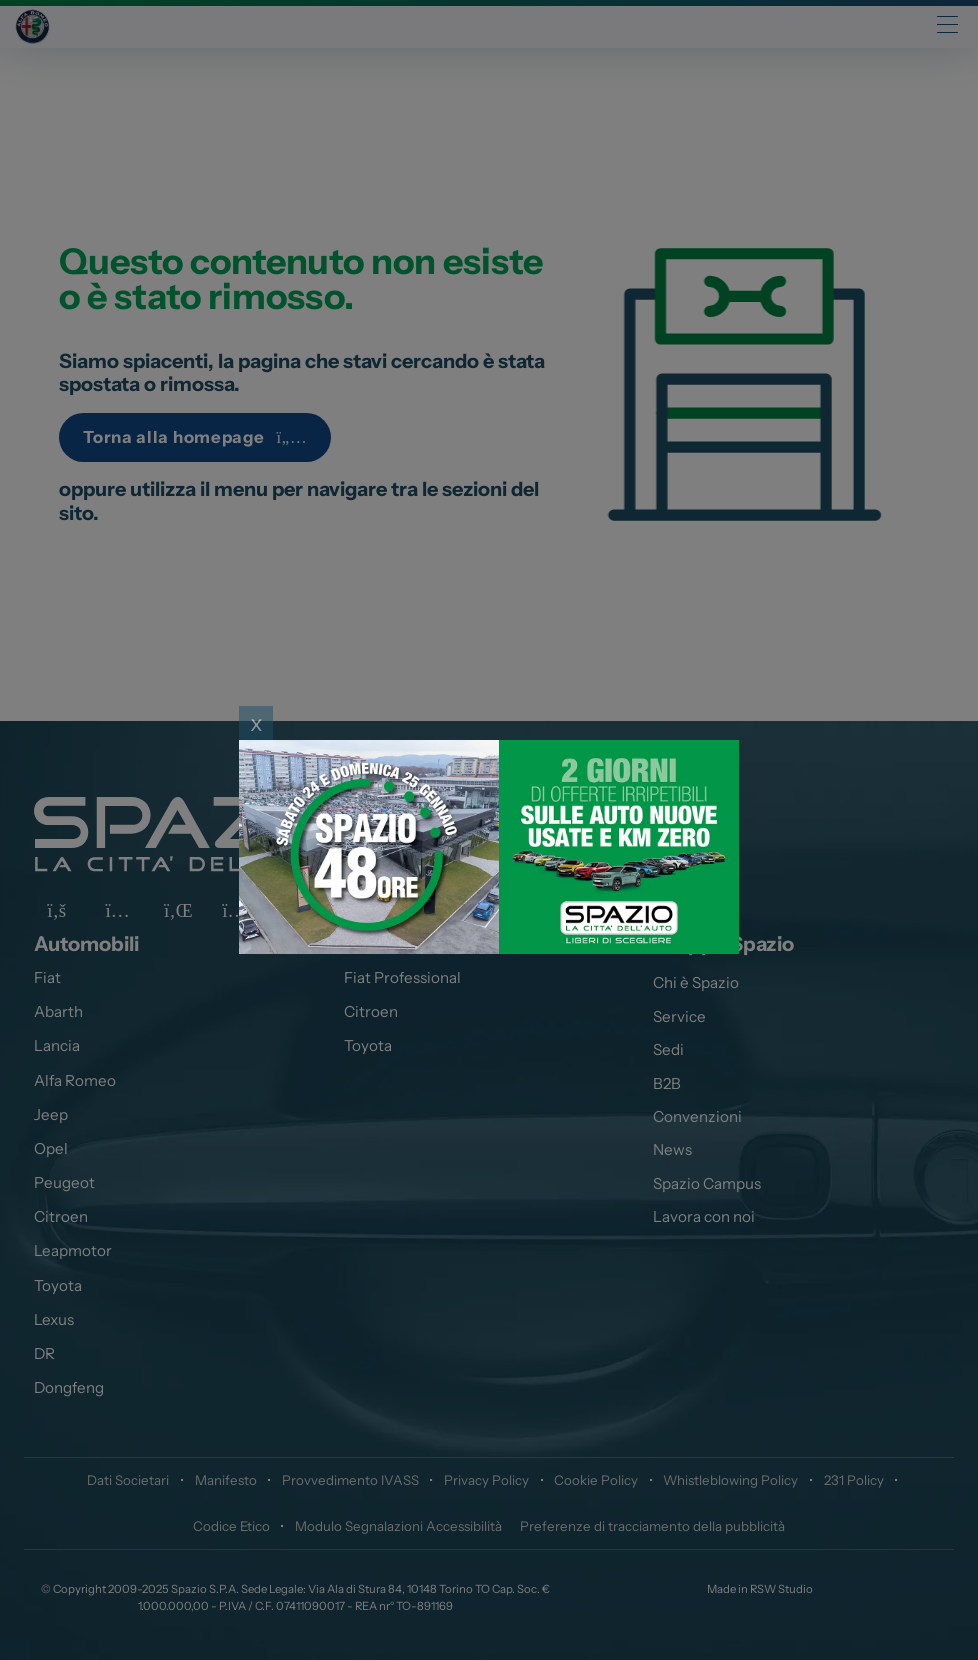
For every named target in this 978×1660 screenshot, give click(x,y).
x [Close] (256, 723)
